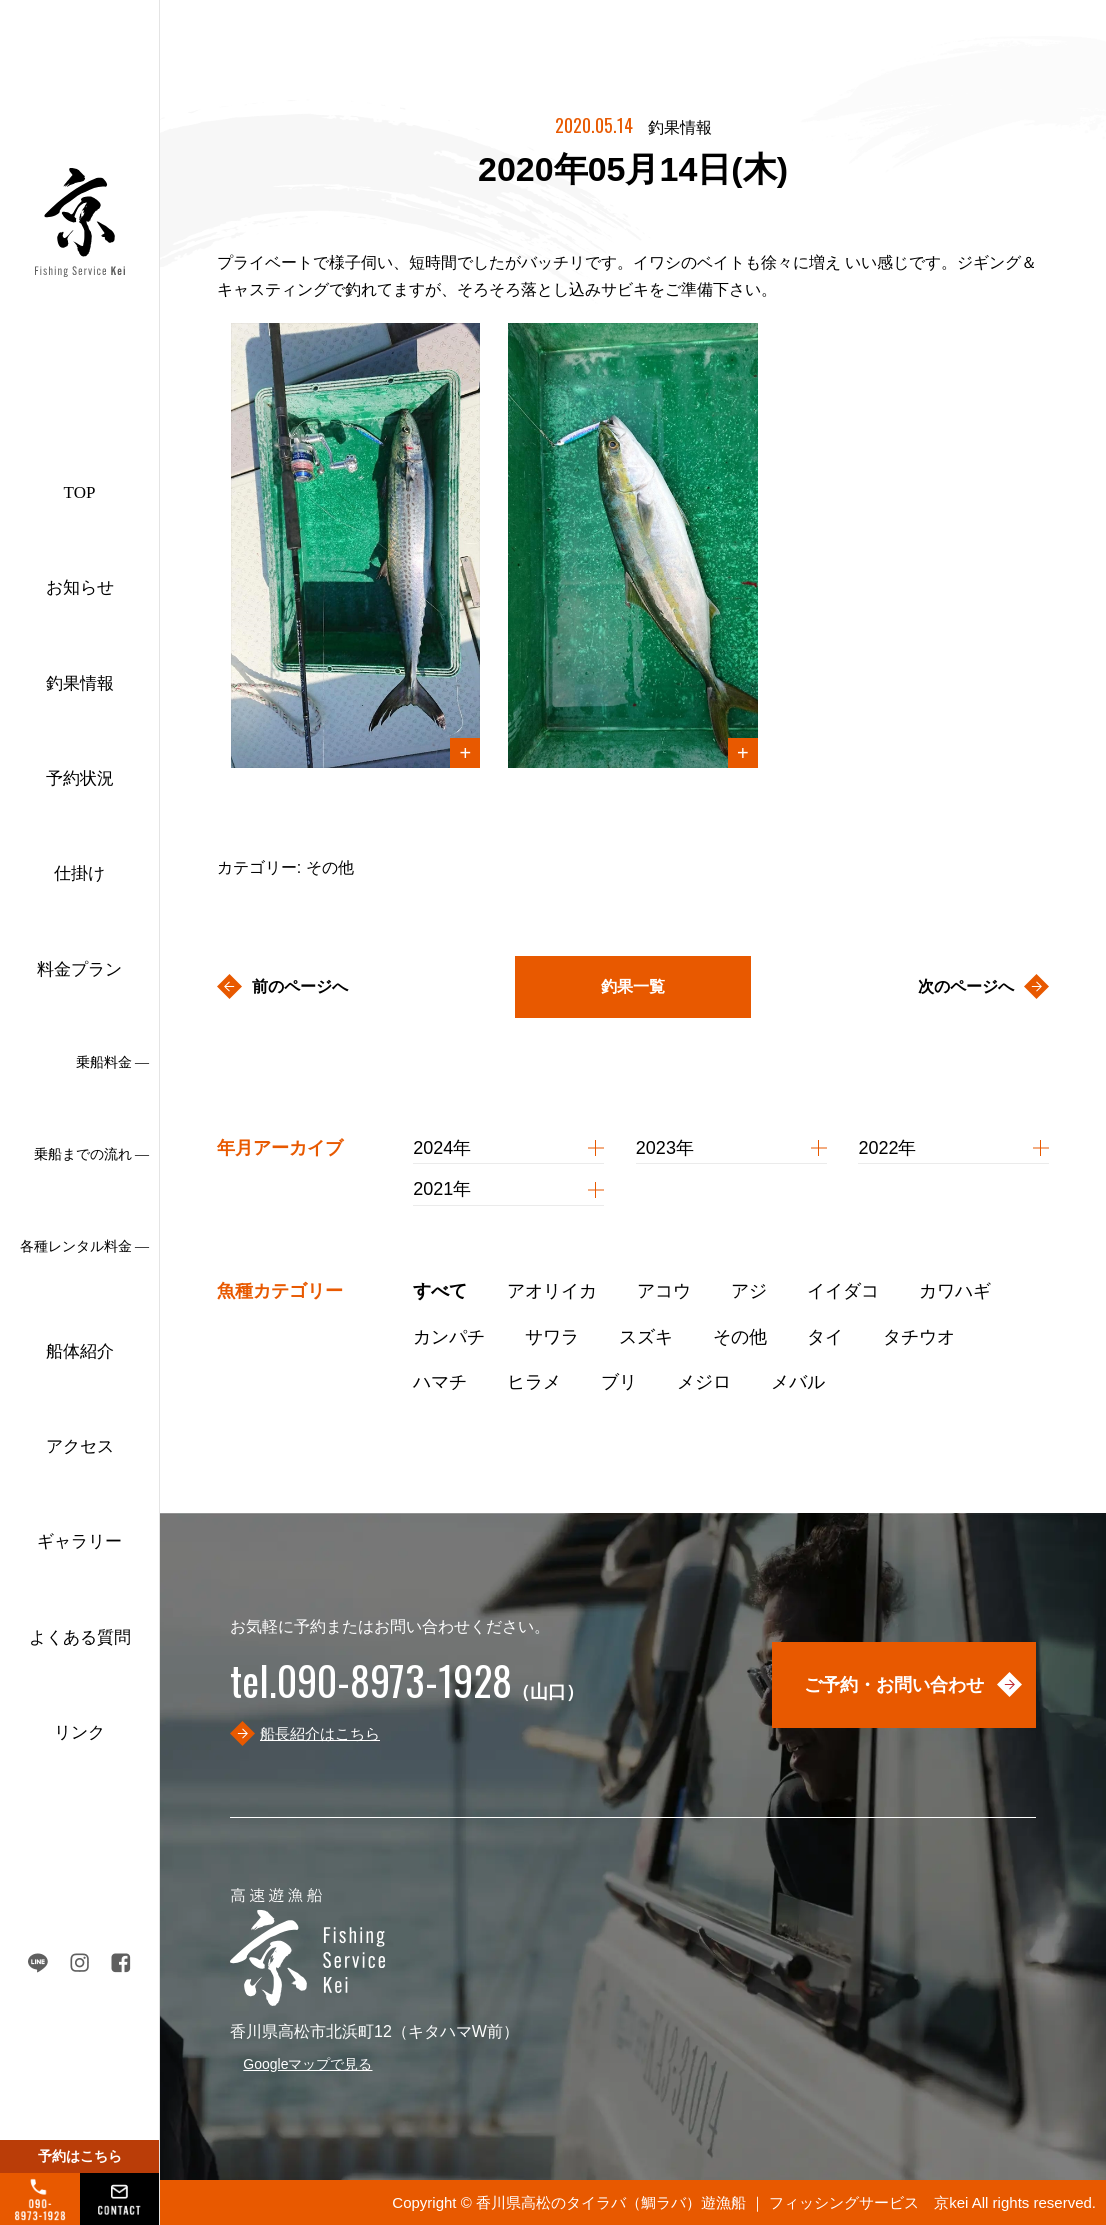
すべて (440, 1291)
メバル (798, 1382)
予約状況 (80, 778)
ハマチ (440, 1382)
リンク (79, 1732)
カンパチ (449, 1337)
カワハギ (955, 1291)
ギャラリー (79, 1541)
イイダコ (843, 1291)
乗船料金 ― (113, 1062)
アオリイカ (552, 1291)
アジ (749, 1291)
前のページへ (300, 986)
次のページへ (966, 986)
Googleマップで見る (307, 2064)
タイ (825, 1337)
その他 (740, 1337)
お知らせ (80, 587)
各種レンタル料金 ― (85, 1246)
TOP (80, 492)
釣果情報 (80, 683)
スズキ (646, 1337)
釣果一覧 (633, 986)
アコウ (664, 1291)
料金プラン (79, 969)
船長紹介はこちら (320, 1733)
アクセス (80, 1446)
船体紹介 (80, 1351)
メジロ (704, 1382)
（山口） (407, 1692)
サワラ (552, 1337)
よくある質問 (80, 1637)
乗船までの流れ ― (92, 1154)
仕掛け (79, 873)
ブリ (619, 1382)
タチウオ (919, 1337)
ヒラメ (534, 1382)
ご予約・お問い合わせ (894, 1685)
